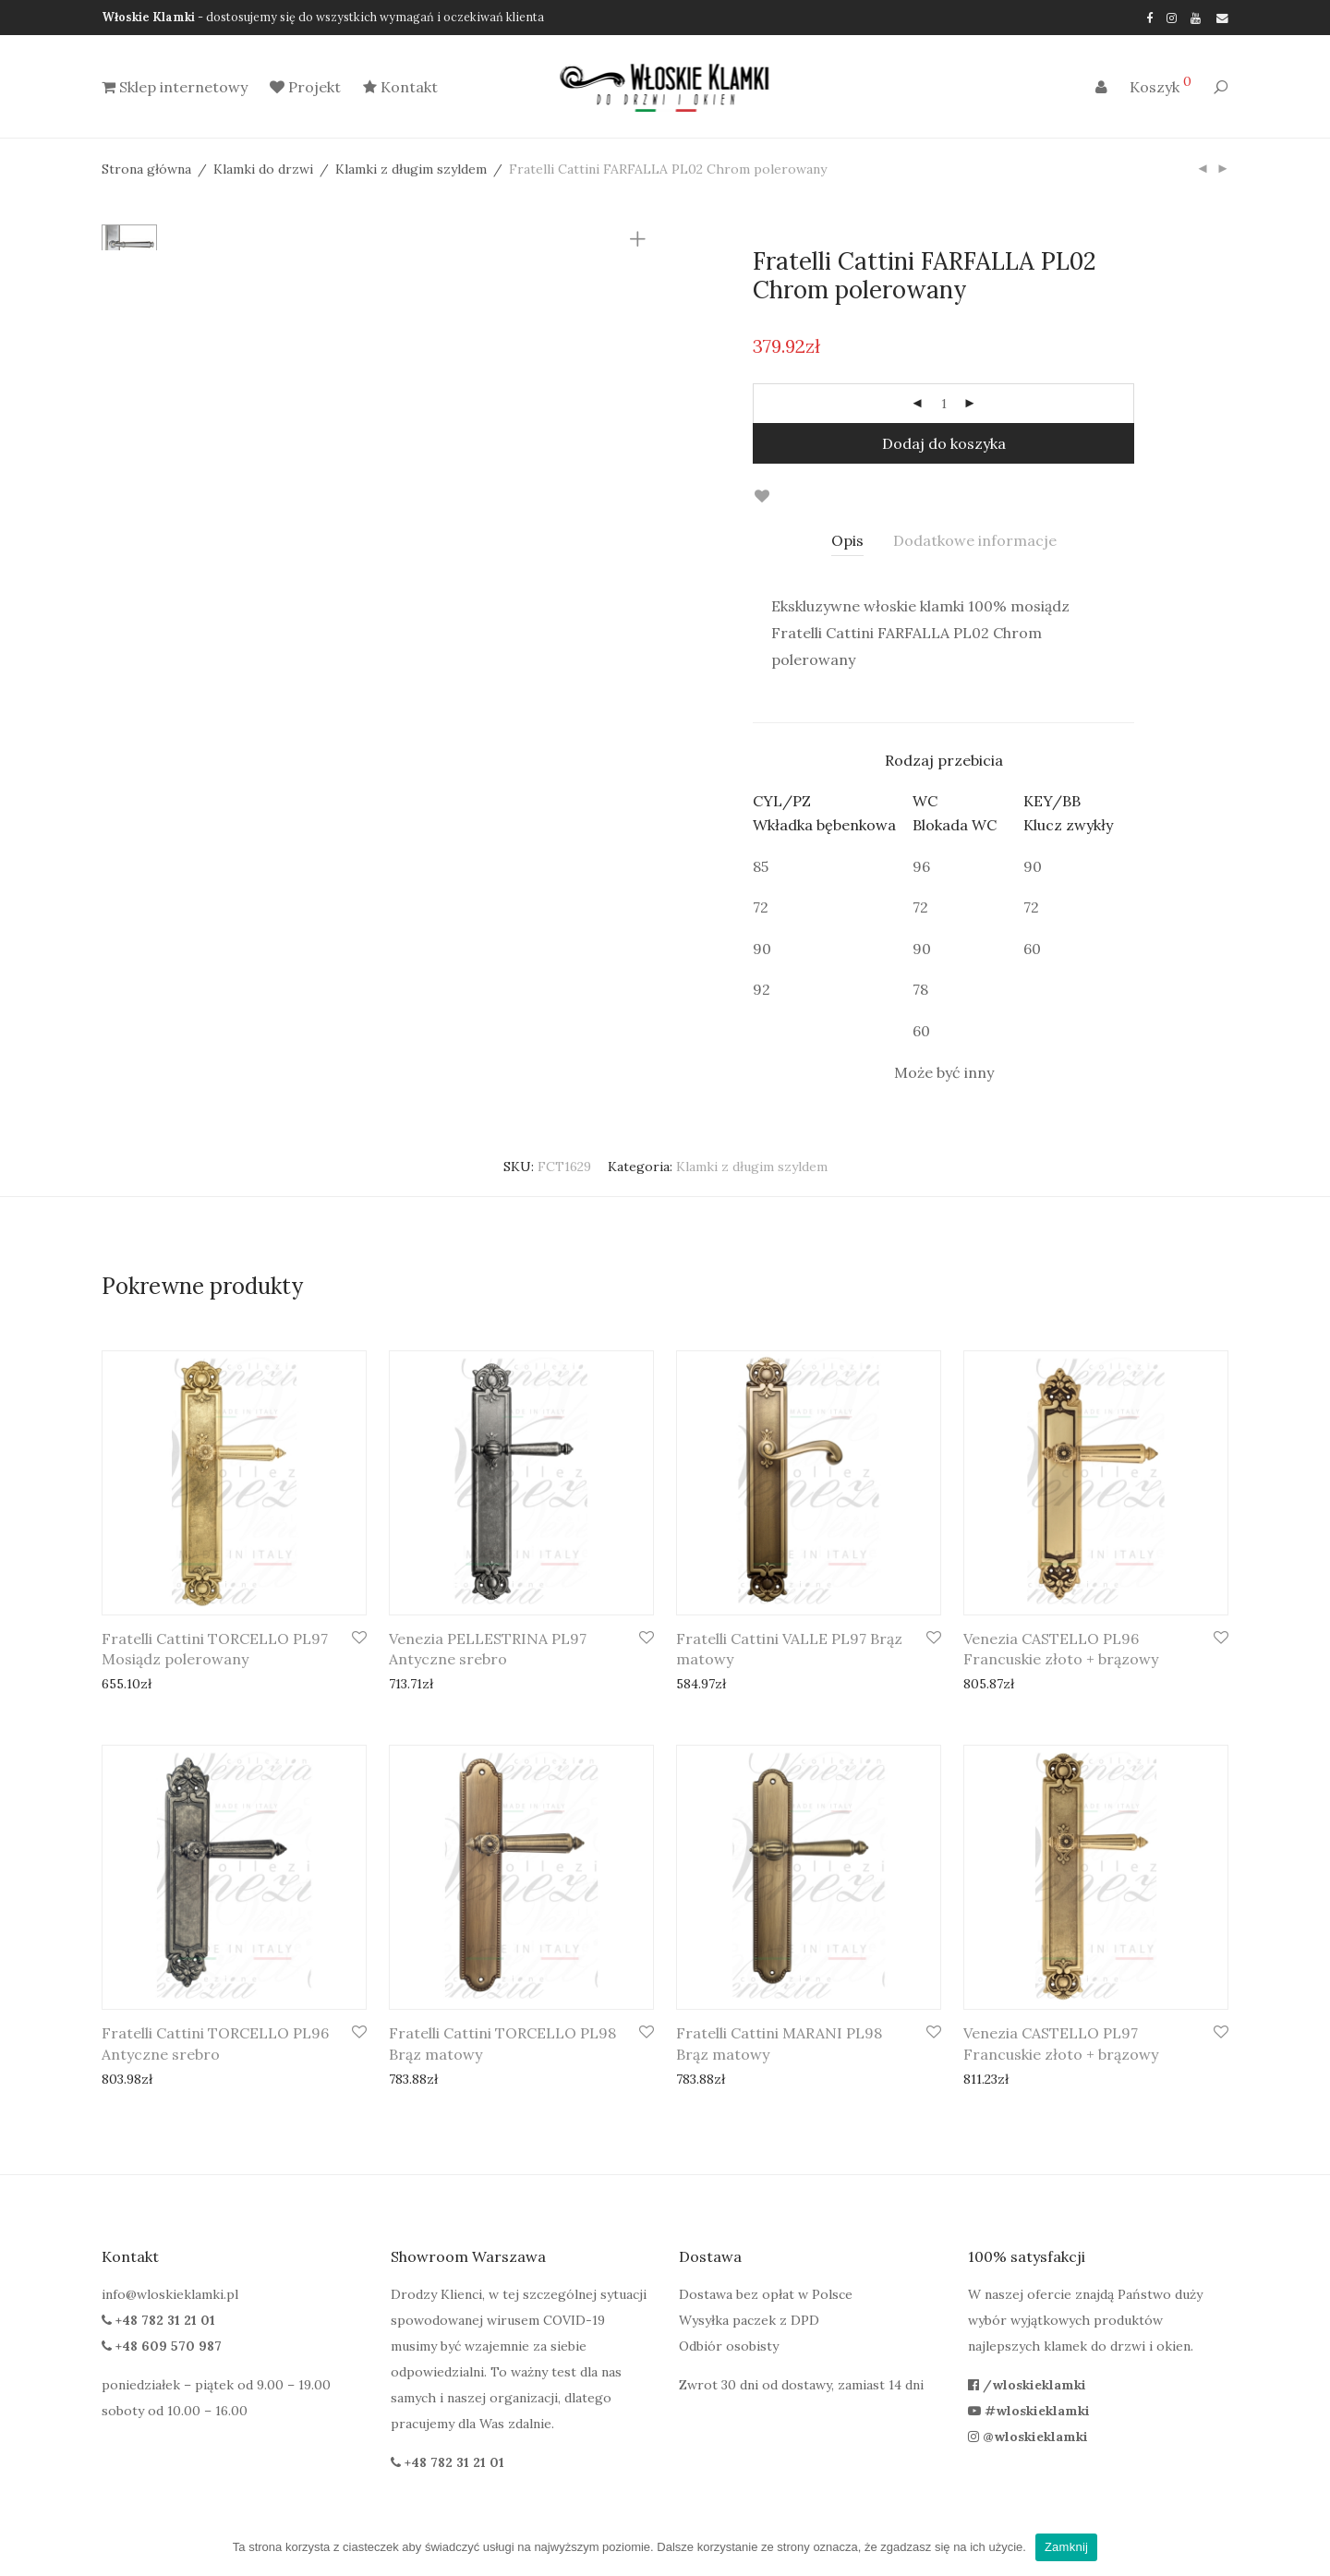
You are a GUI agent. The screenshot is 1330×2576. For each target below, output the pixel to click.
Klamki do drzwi (263, 169)
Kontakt (400, 88)
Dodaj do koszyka (944, 443)
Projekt (305, 88)
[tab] (847, 541)
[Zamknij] (1307, 2547)
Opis (847, 540)
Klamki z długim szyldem (411, 169)
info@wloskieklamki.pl (170, 2294)
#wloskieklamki (1029, 2410)
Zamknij (1066, 2547)
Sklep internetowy (175, 88)
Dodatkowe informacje (975, 540)
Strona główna (146, 169)
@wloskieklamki (1028, 2436)
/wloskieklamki (1027, 2384)
